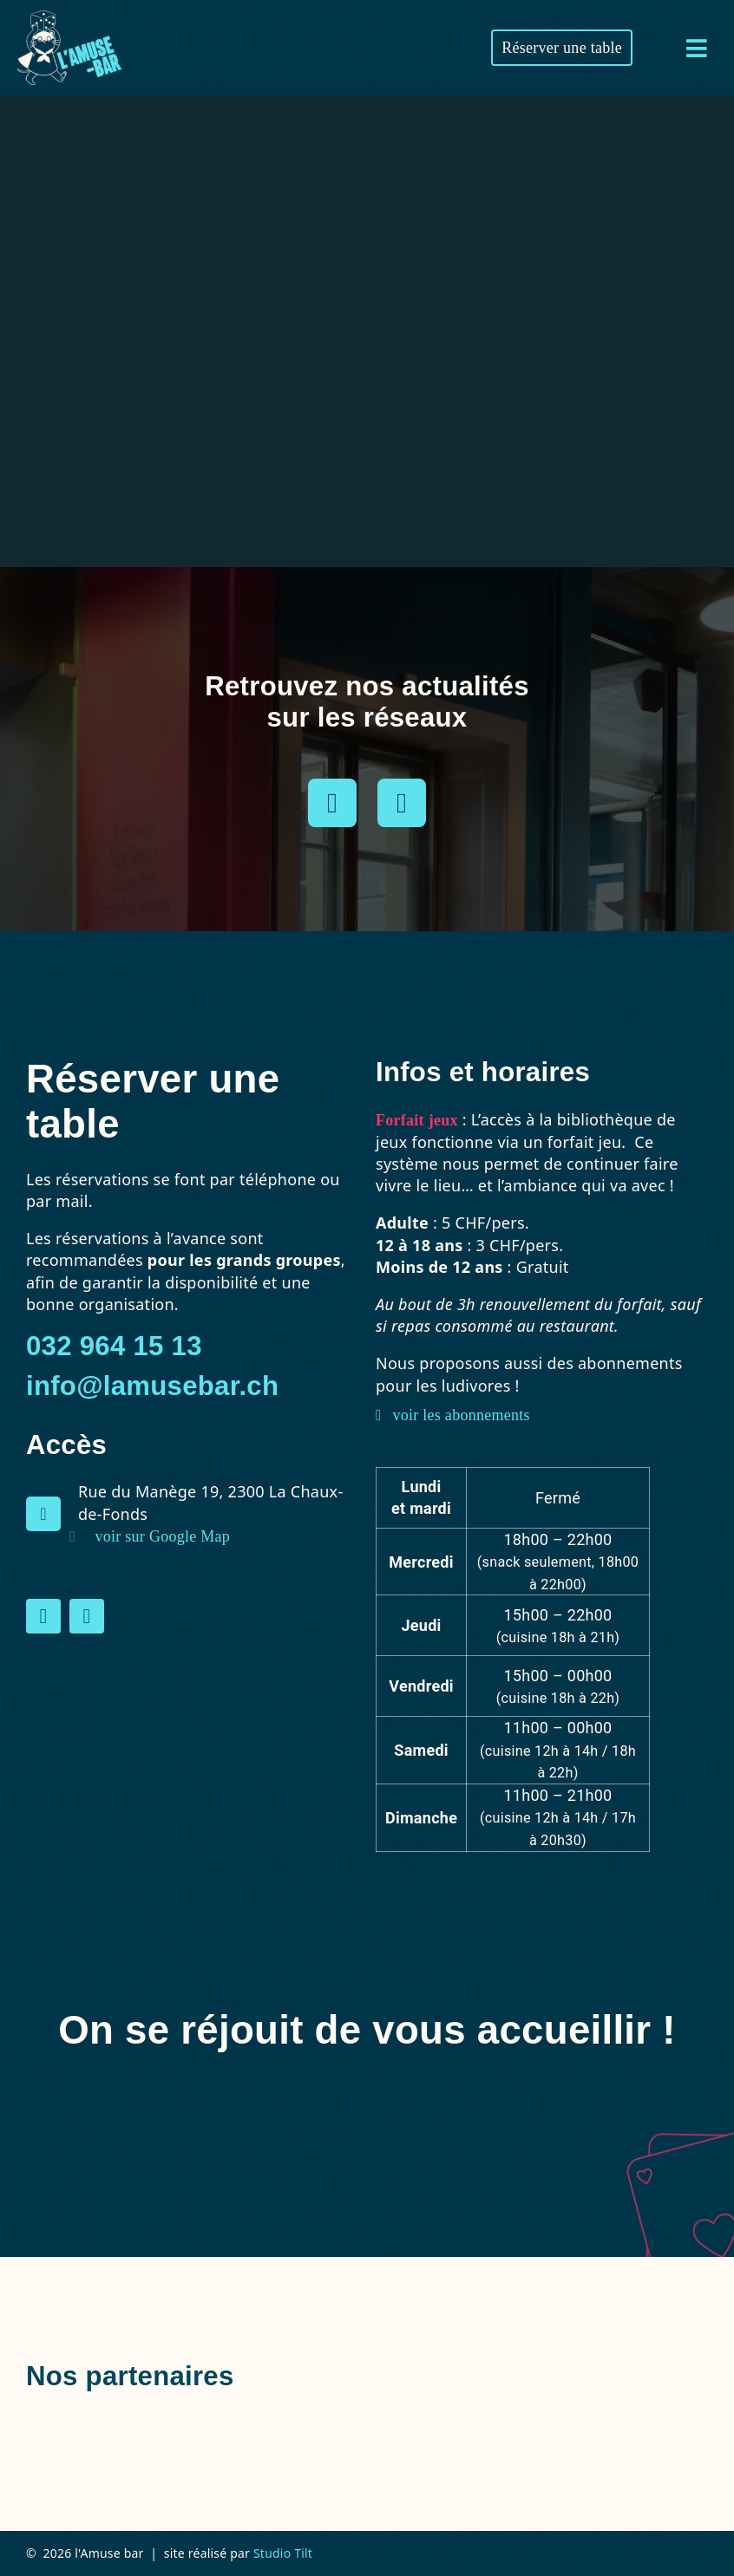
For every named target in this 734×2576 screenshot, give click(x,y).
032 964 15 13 (114, 1346)
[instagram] (332, 803)
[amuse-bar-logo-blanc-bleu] (69, 18)
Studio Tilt (282, 2553)
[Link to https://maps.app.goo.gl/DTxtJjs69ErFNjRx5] (43, 1514)
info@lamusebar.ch (152, 1386)
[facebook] (401, 803)
